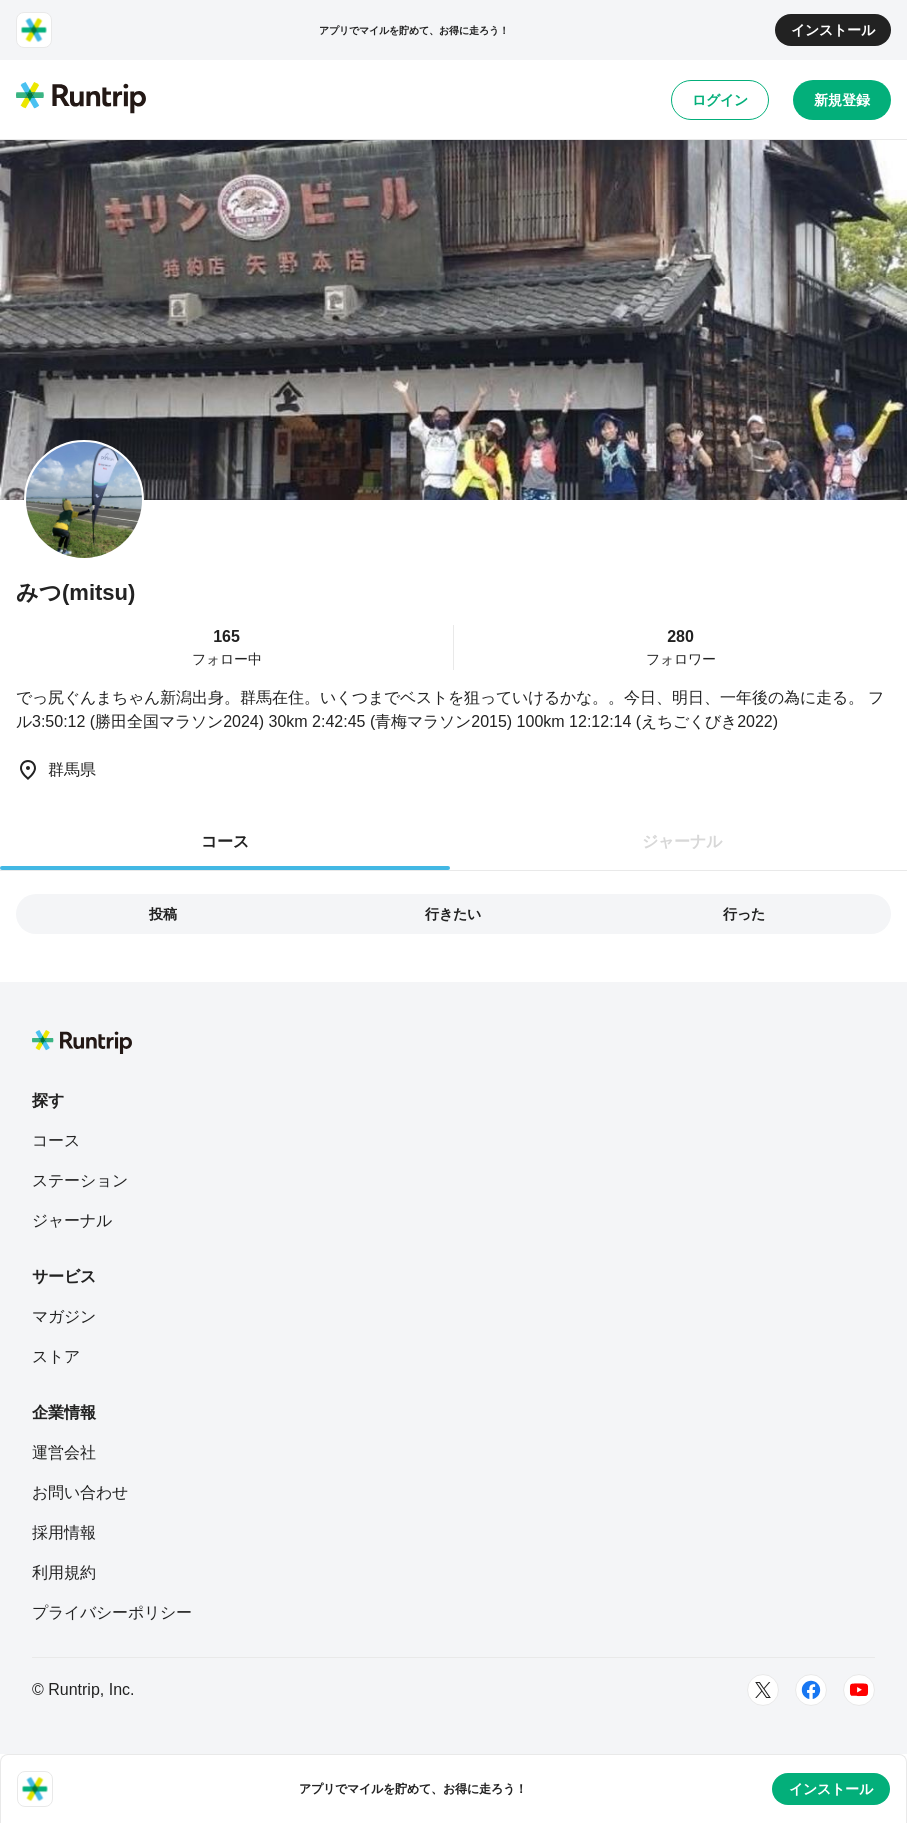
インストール (833, 30)
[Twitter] (763, 1690)
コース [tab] (225, 841)
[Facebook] (811, 1690)
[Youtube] (859, 1690)
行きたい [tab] (453, 914)
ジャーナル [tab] (682, 841)
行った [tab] (744, 914)
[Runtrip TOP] (81, 99)
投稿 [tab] (163, 914)
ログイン (720, 100)
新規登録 (842, 100)
